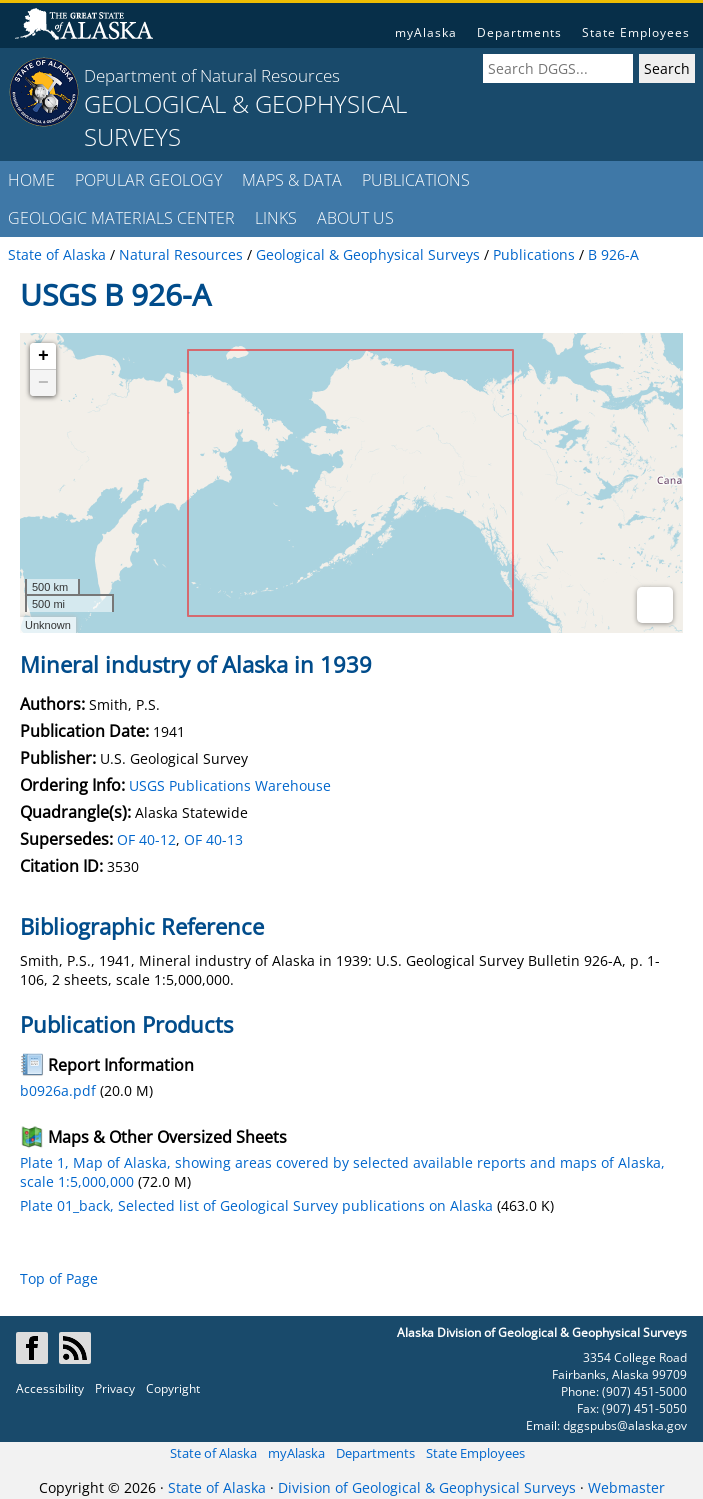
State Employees (636, 32)
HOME (31, 180)
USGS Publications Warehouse (230, 785)
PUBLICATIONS (416, 180)
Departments (519, 32)
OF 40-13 (213, 839)
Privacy (115, 1388)
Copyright (173, 1388)
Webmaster (626, 1487)
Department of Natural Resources (212, 75)
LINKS (276, 218)
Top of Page (59, 1278)
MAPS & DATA (292, 180)
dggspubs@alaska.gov (625, 1425)
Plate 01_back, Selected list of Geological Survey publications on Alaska (256, 1205)
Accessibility (50, 1388)
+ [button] (43, 356)
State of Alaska (213, 1453)
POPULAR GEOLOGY (148, 180)
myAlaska (426, 32)
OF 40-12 (146, 839)
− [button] (43, 383)
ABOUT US (355, 218)
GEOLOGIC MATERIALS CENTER (121, 218)
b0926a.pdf (58, 1090)
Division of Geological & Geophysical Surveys (427, 1487)
